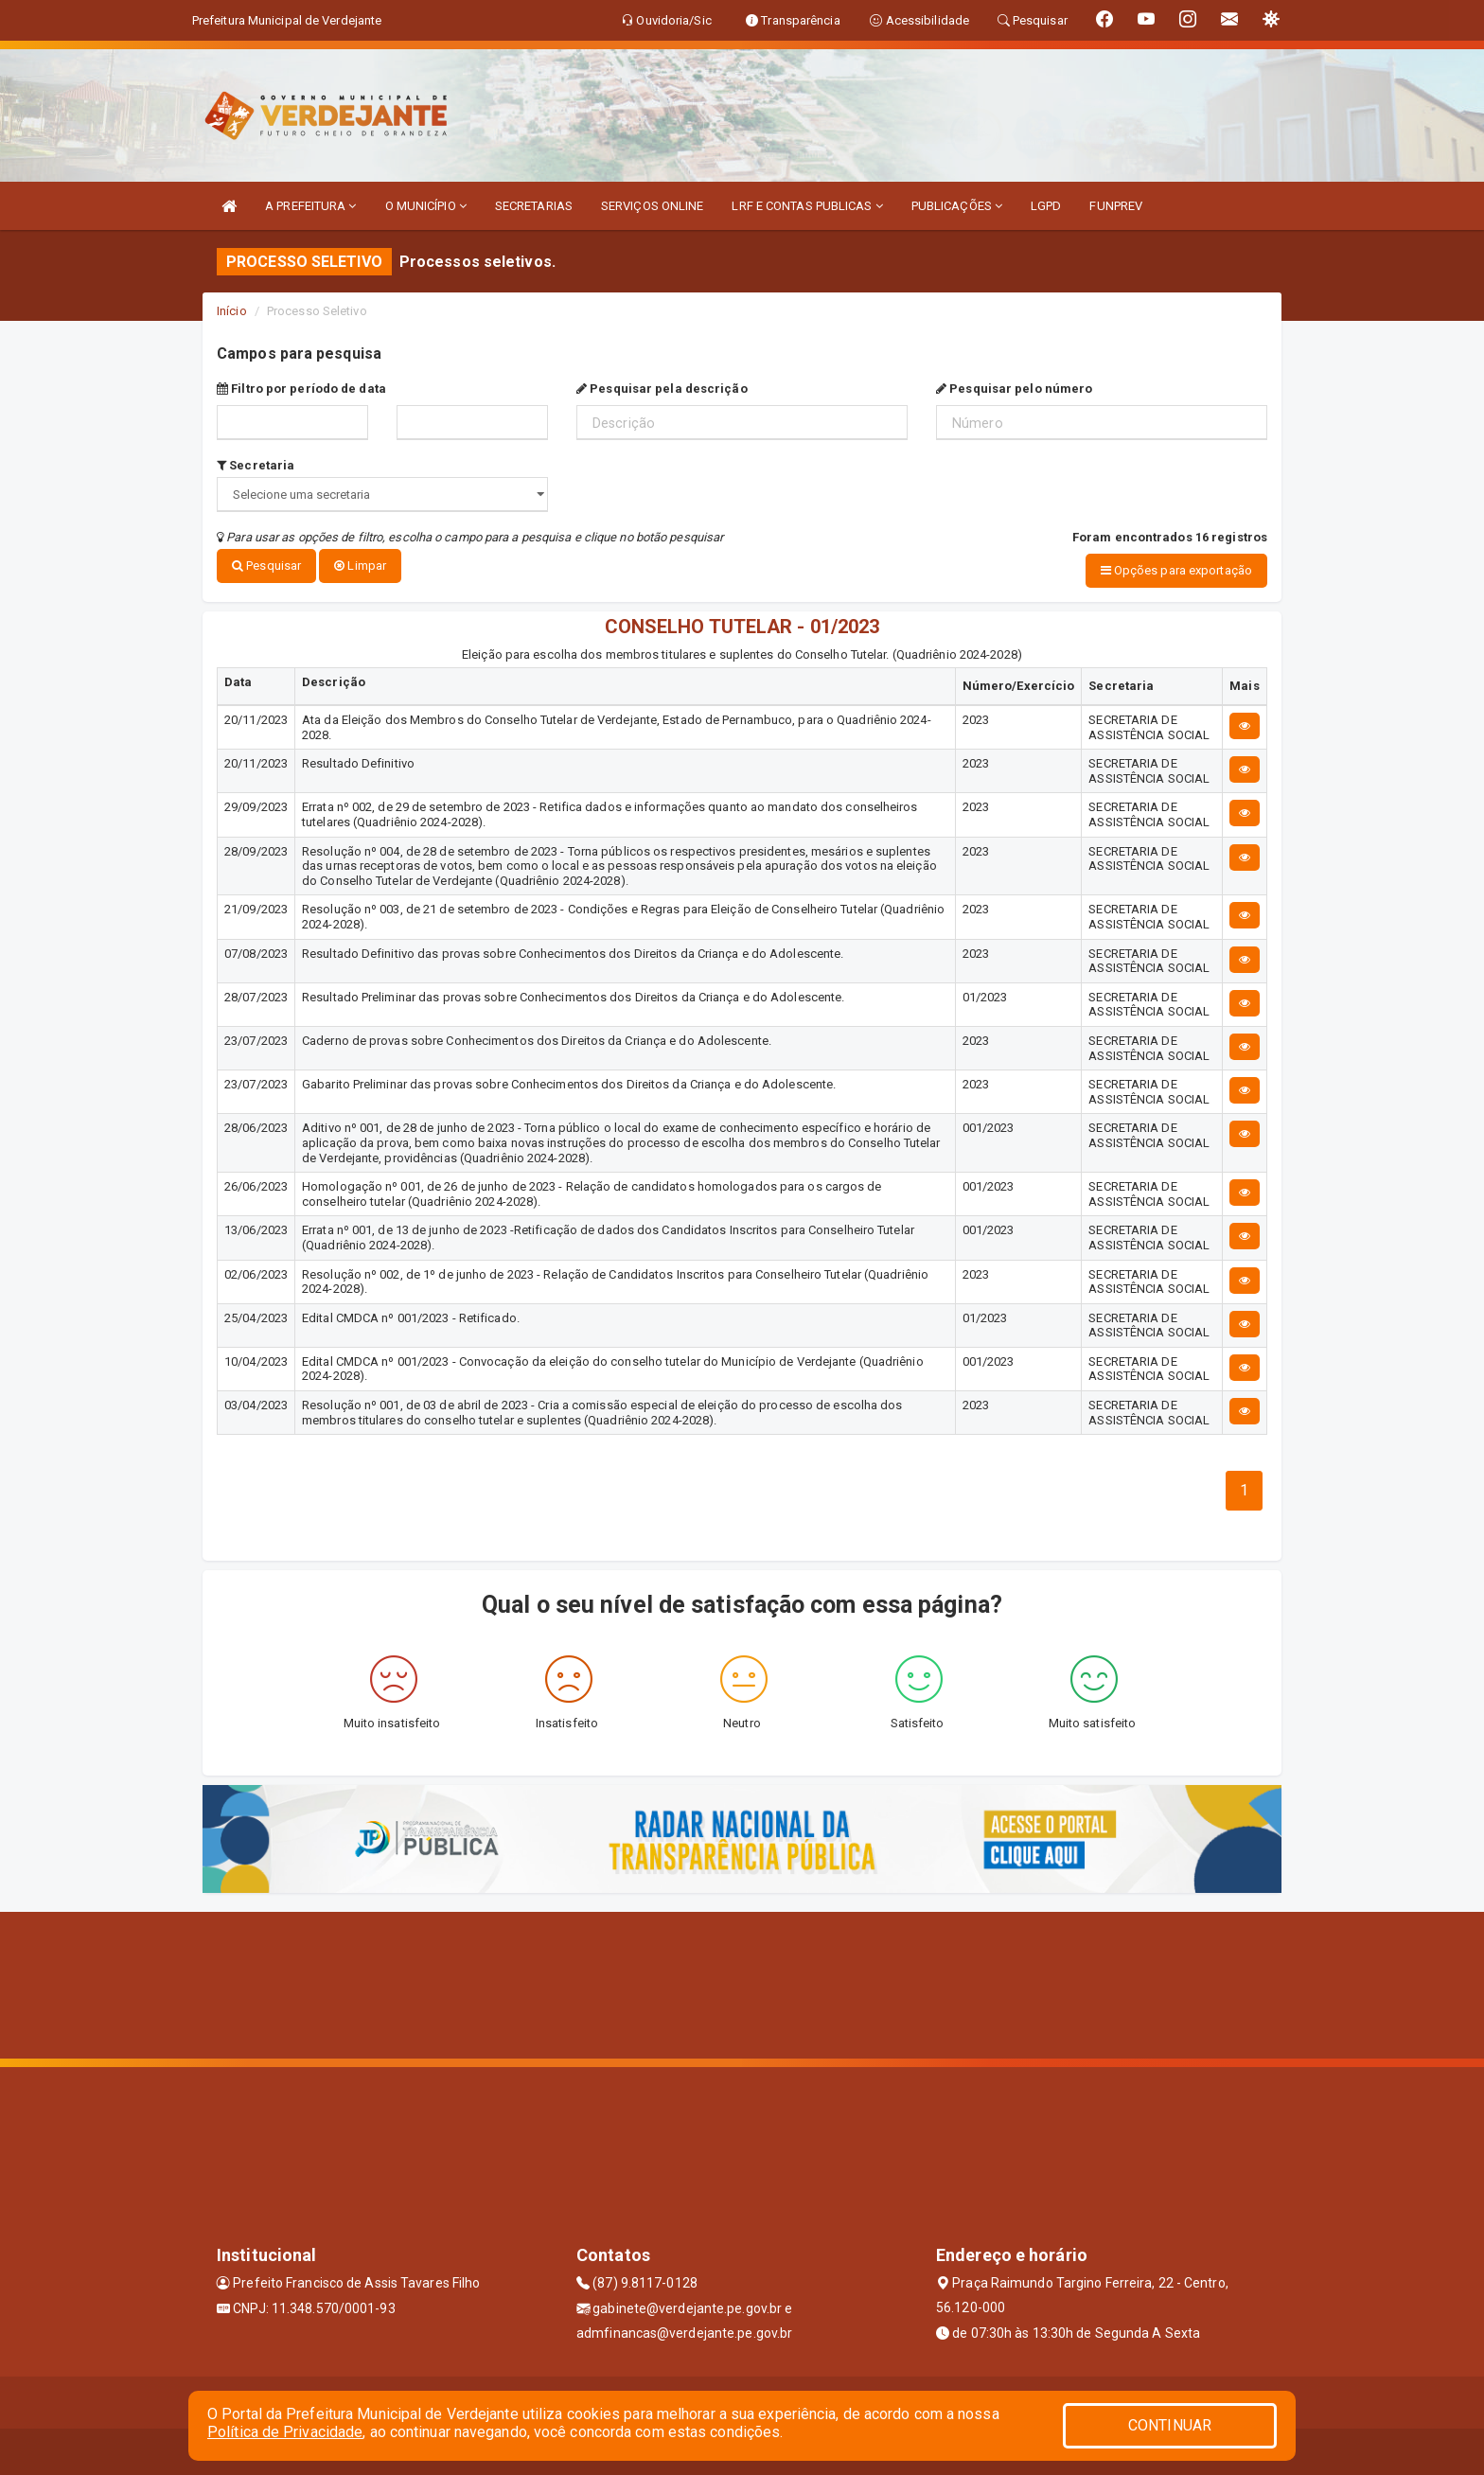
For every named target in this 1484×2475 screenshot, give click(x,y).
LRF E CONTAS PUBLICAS (807, 206)
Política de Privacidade (284, 2432)
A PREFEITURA (310, 206)
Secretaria (255, 465)
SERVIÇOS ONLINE (652, 206)
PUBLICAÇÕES (956, 206)
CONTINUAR (1169, 2425)
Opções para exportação (1176, 570)
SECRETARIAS (534, 206)
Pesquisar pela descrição (662, 388)
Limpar (360, 565)
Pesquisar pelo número (1014, 388)
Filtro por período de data (301, 388)
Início (232, 311)
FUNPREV (1115, 206)
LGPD (1046, 206)
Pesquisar (266, 565)
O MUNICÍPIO (426, 206)
